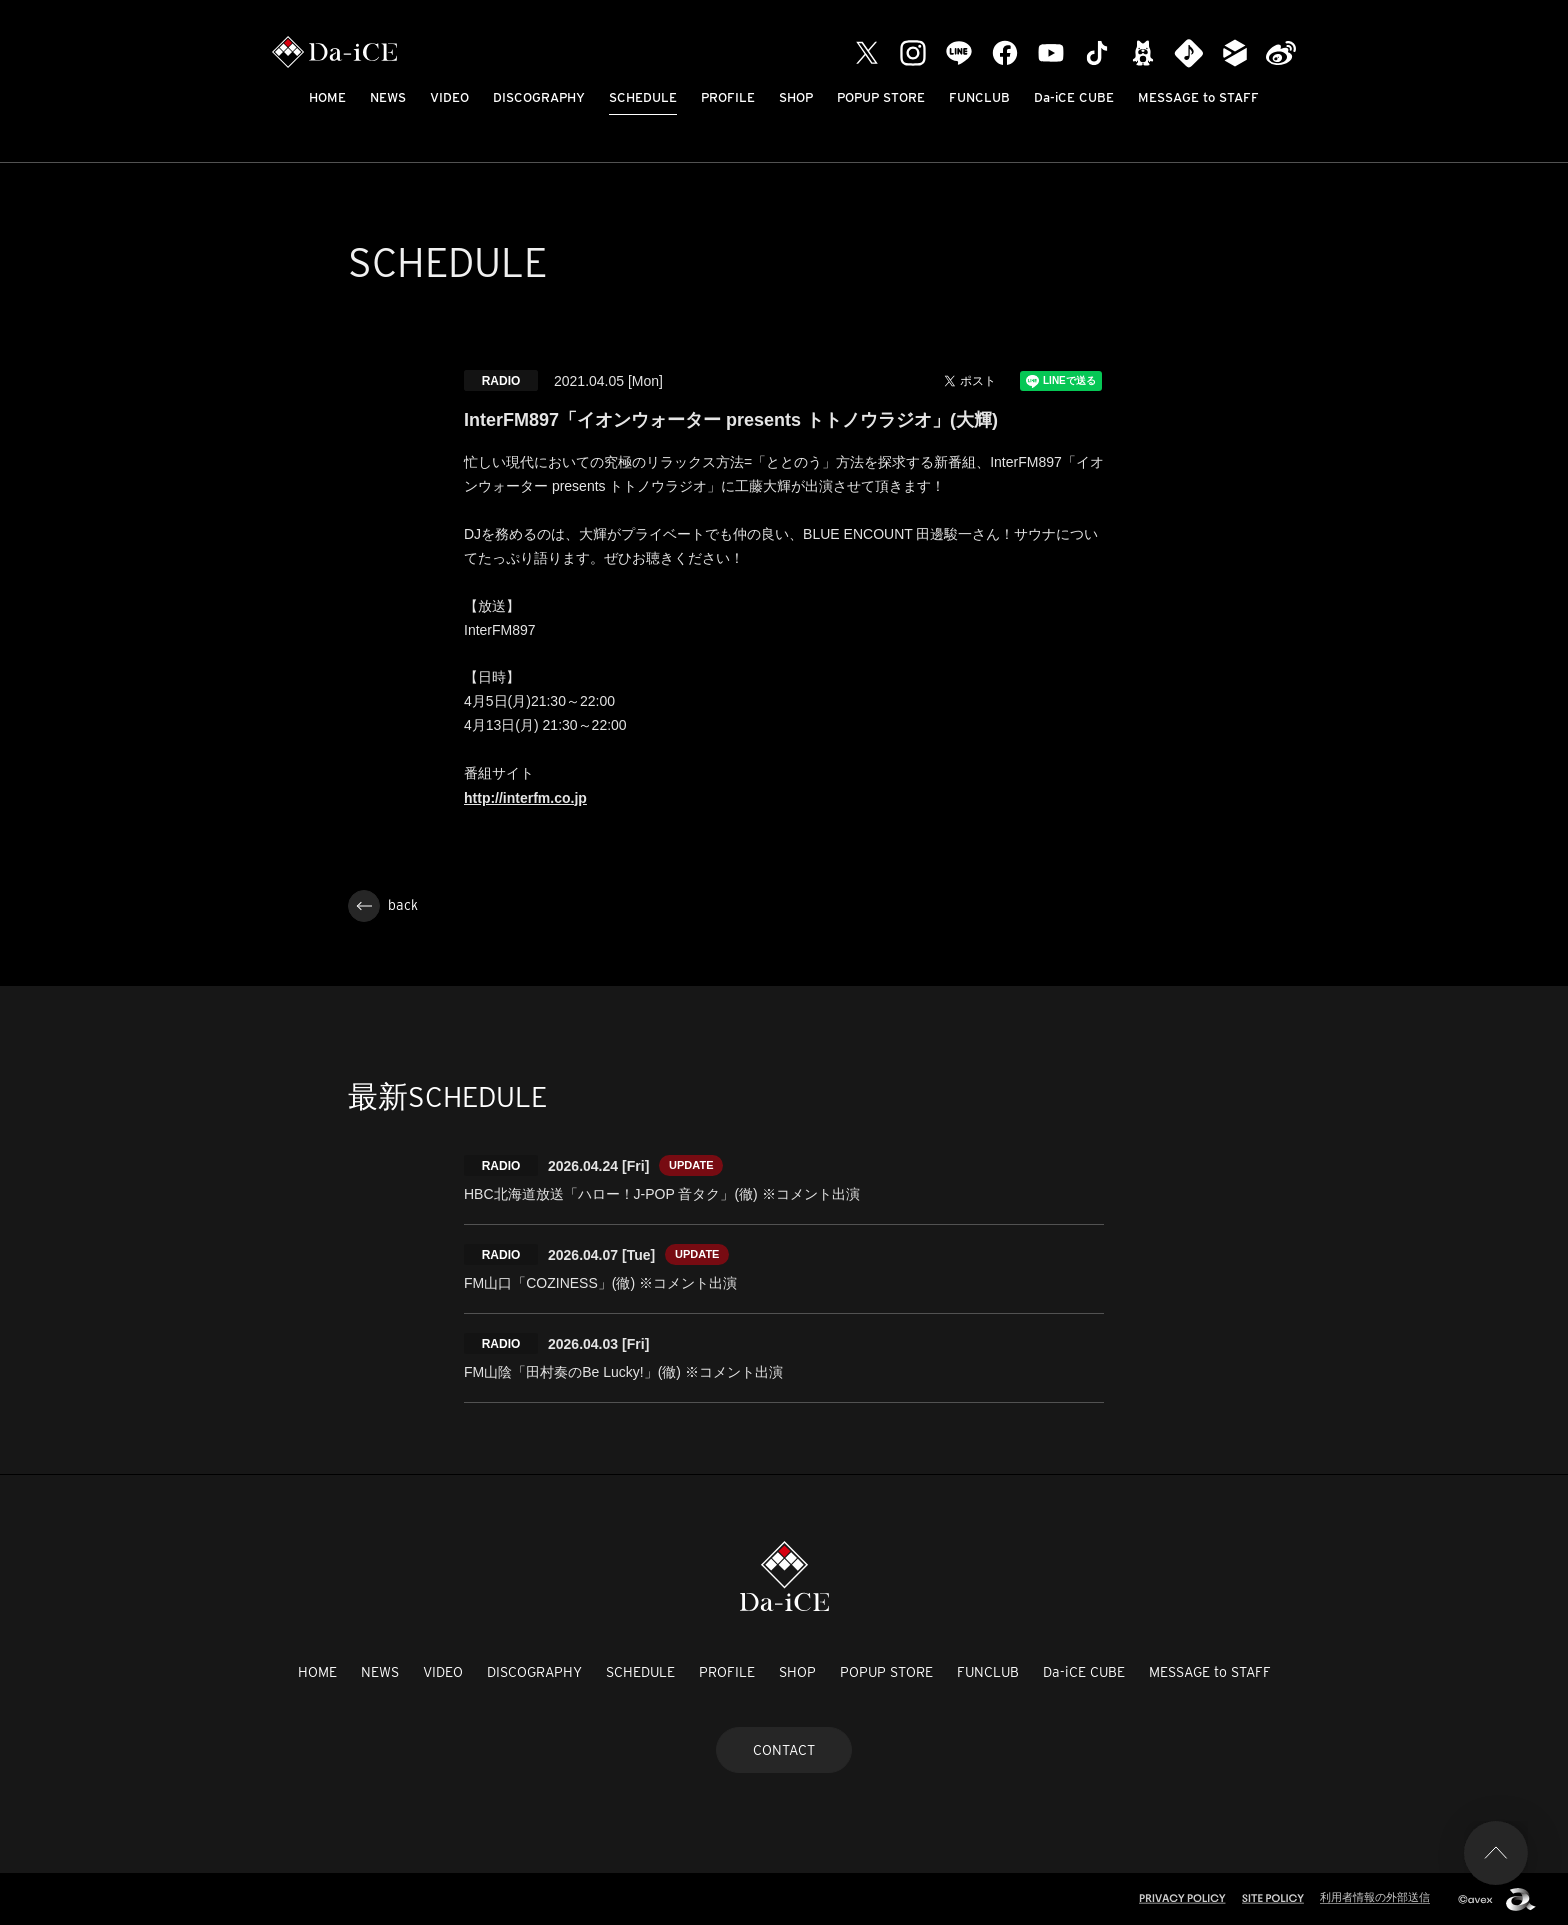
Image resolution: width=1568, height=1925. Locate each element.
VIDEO (449, 97)
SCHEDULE (643, 97)
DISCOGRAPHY (539, 97)
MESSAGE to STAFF (1198, 97)
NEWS (388, 97)
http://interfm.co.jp (525, 798)
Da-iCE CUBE (1074, 97)
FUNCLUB (979, 97)
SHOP (796, 97)
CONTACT (784, 1750)
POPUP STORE (881, 97)
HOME (327, 97)
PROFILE (728, 97)
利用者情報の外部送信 (1375, 1897)
